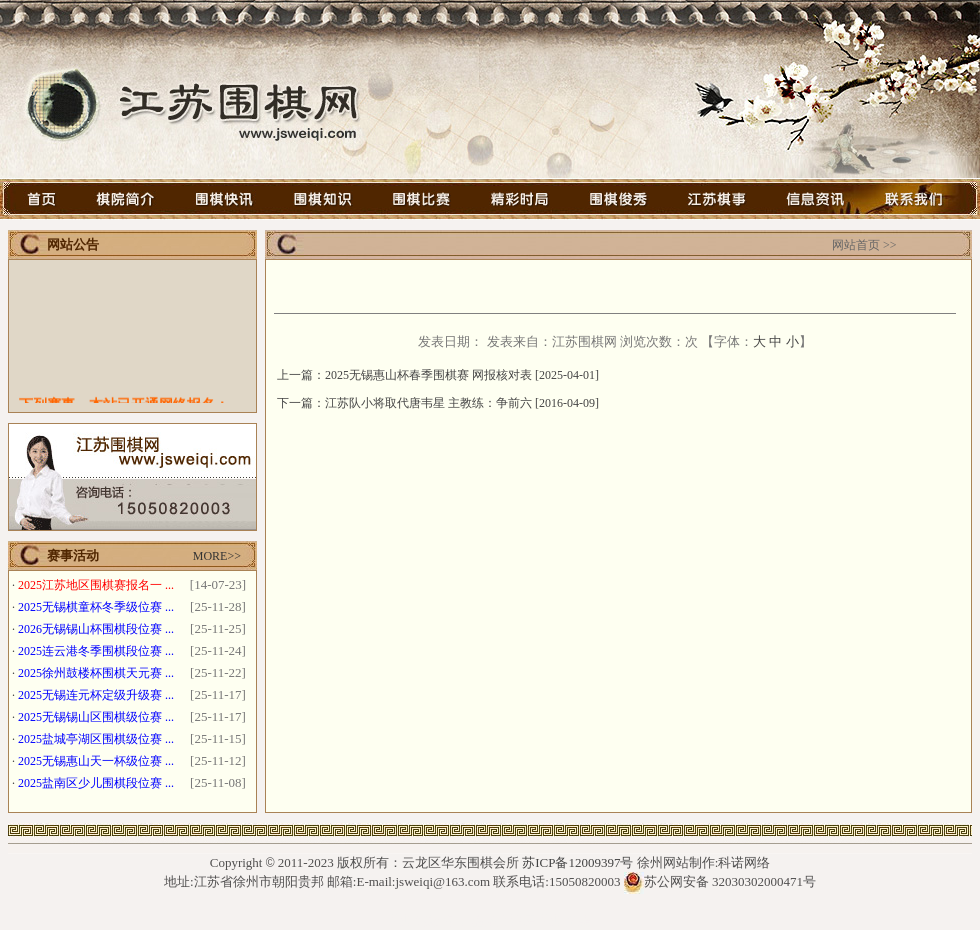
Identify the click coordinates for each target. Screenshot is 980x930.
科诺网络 (744, 862)
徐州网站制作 (676, 862)
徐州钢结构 (421, 920)
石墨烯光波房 (497, 920)
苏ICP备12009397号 (577, 862)
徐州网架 (565, 920)
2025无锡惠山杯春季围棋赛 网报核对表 (428, 375)
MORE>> (217, 556)
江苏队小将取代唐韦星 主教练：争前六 (428, 403)
